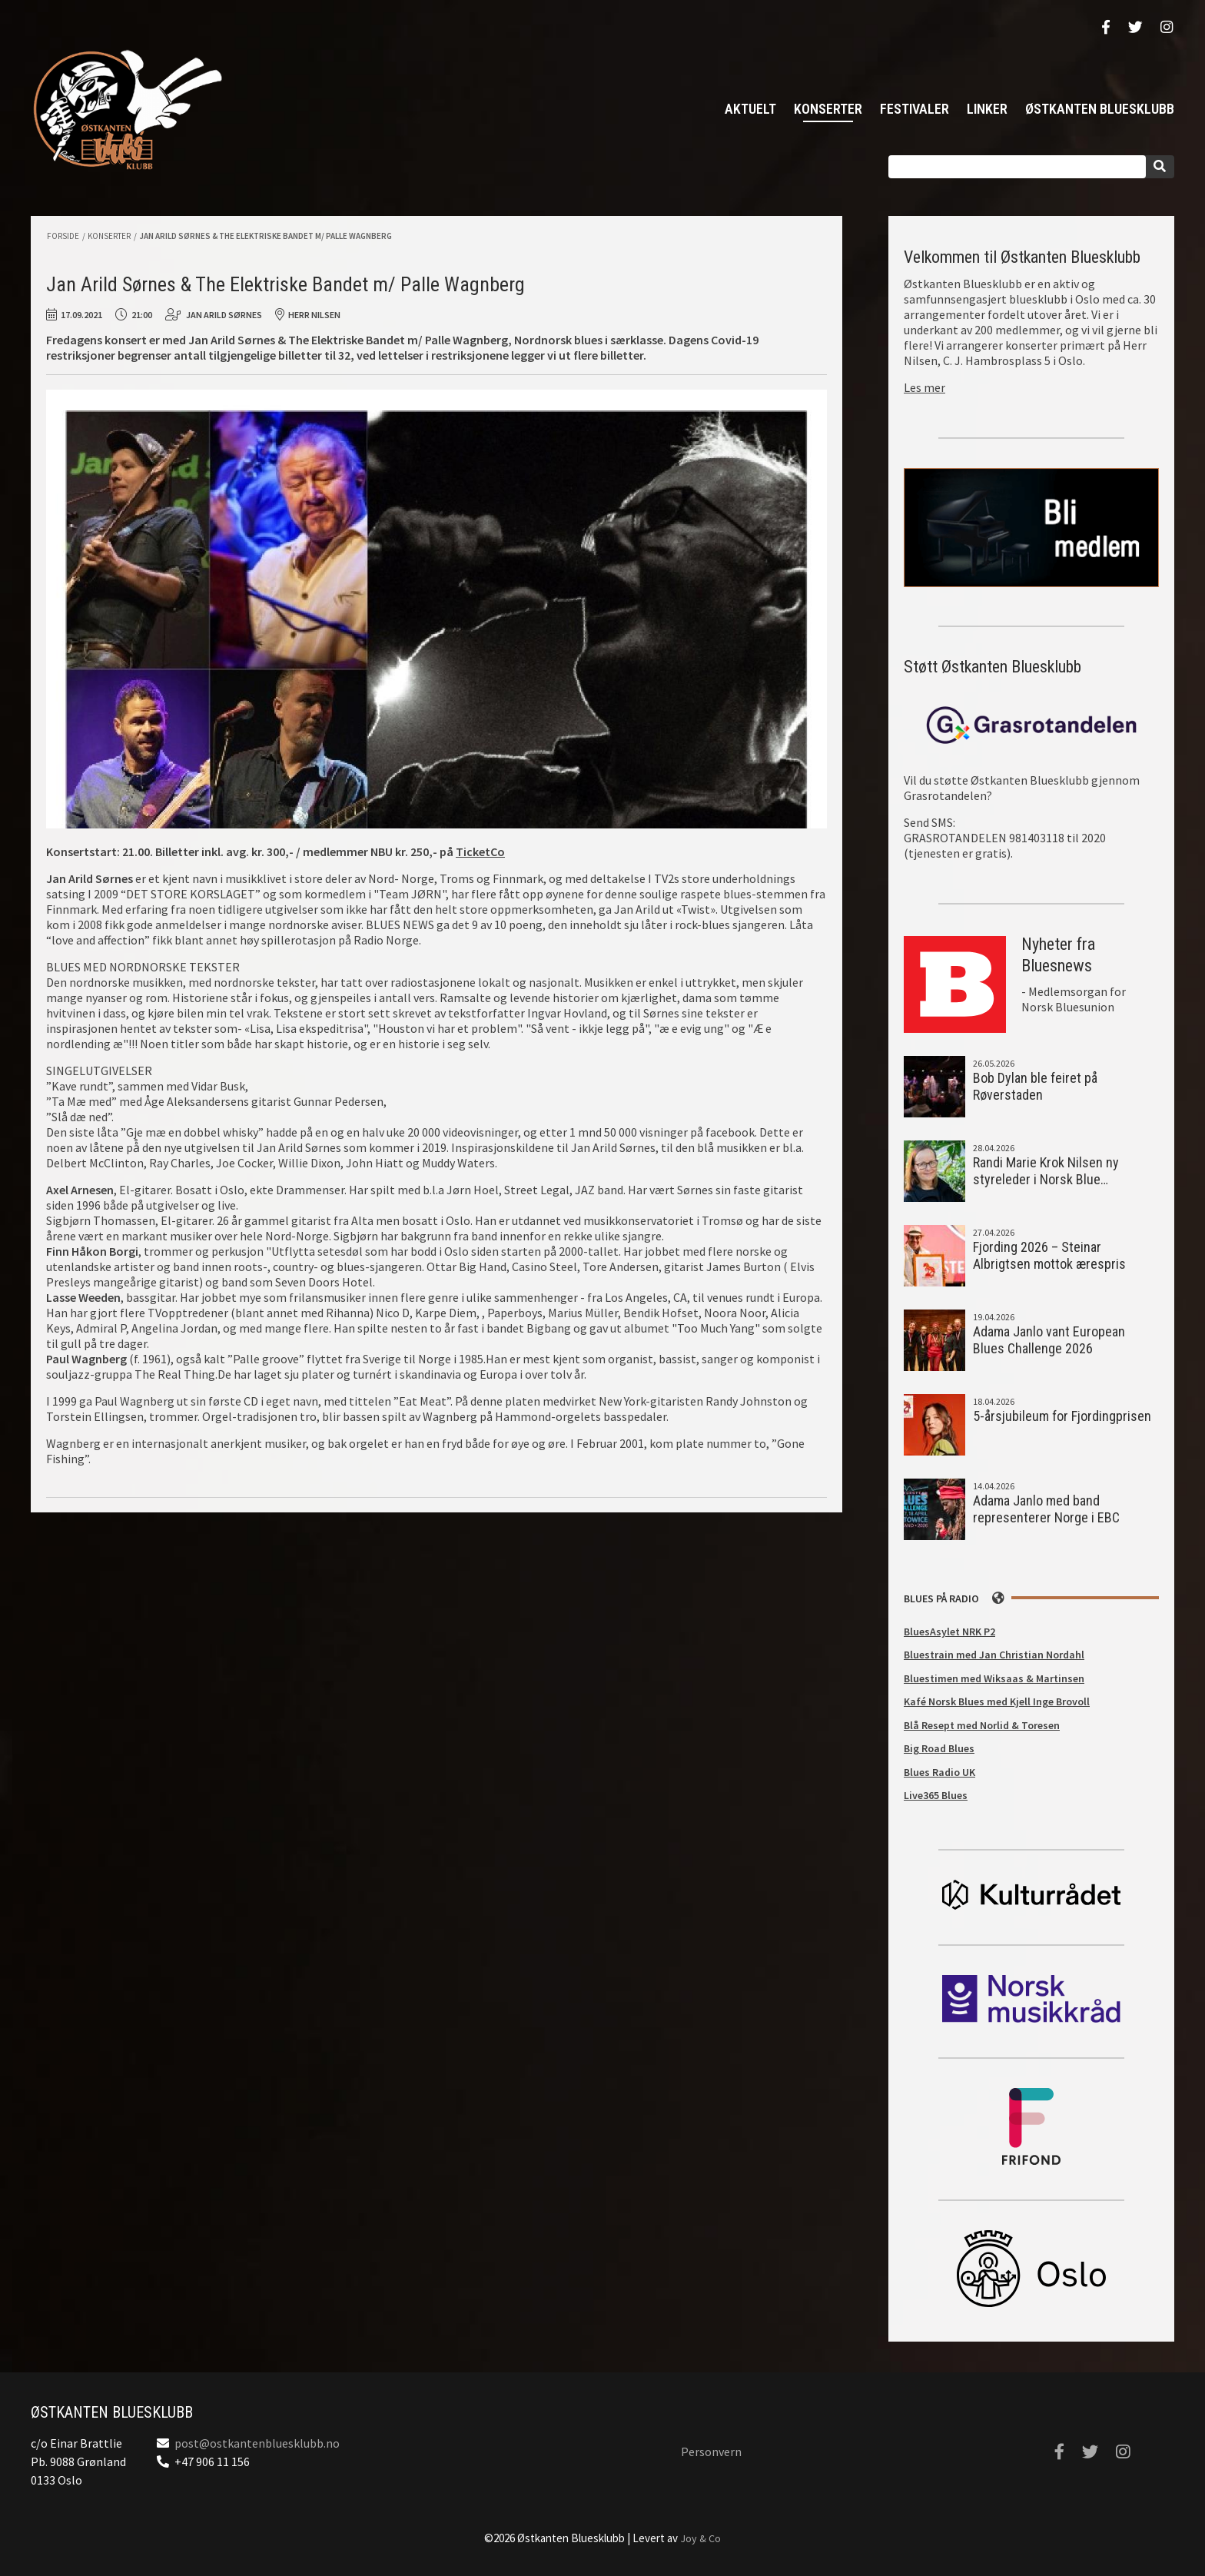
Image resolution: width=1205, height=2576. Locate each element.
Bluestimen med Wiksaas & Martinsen (994, 1678)
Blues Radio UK (939, 1772)
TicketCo (480, 851)
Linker (987, 109)
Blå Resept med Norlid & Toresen (982, 1725)
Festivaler (914, 109)
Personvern (711, 2451)
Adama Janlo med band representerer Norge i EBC (1046, 1509)
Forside (63, 236)
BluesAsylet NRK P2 (949, 1631)
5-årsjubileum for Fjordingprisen (1062, 1416)
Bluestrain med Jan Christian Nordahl (994, 1654)
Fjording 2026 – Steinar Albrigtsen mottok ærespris (1049, 1256)
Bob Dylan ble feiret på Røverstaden (1035, 1087)
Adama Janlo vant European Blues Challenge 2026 (1049, 1340)
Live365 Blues (936, 1795)
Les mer (924, 387)
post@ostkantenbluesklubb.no (257, 2443)
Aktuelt (750, 109)
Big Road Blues (939, 1748)
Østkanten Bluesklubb (127, 109)
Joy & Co (700, 2538)
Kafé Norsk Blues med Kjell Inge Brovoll (997, 1701)
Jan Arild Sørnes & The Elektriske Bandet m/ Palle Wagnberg (265, 236)
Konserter (828, 109)
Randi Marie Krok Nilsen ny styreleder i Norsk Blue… (1046, 1171)
